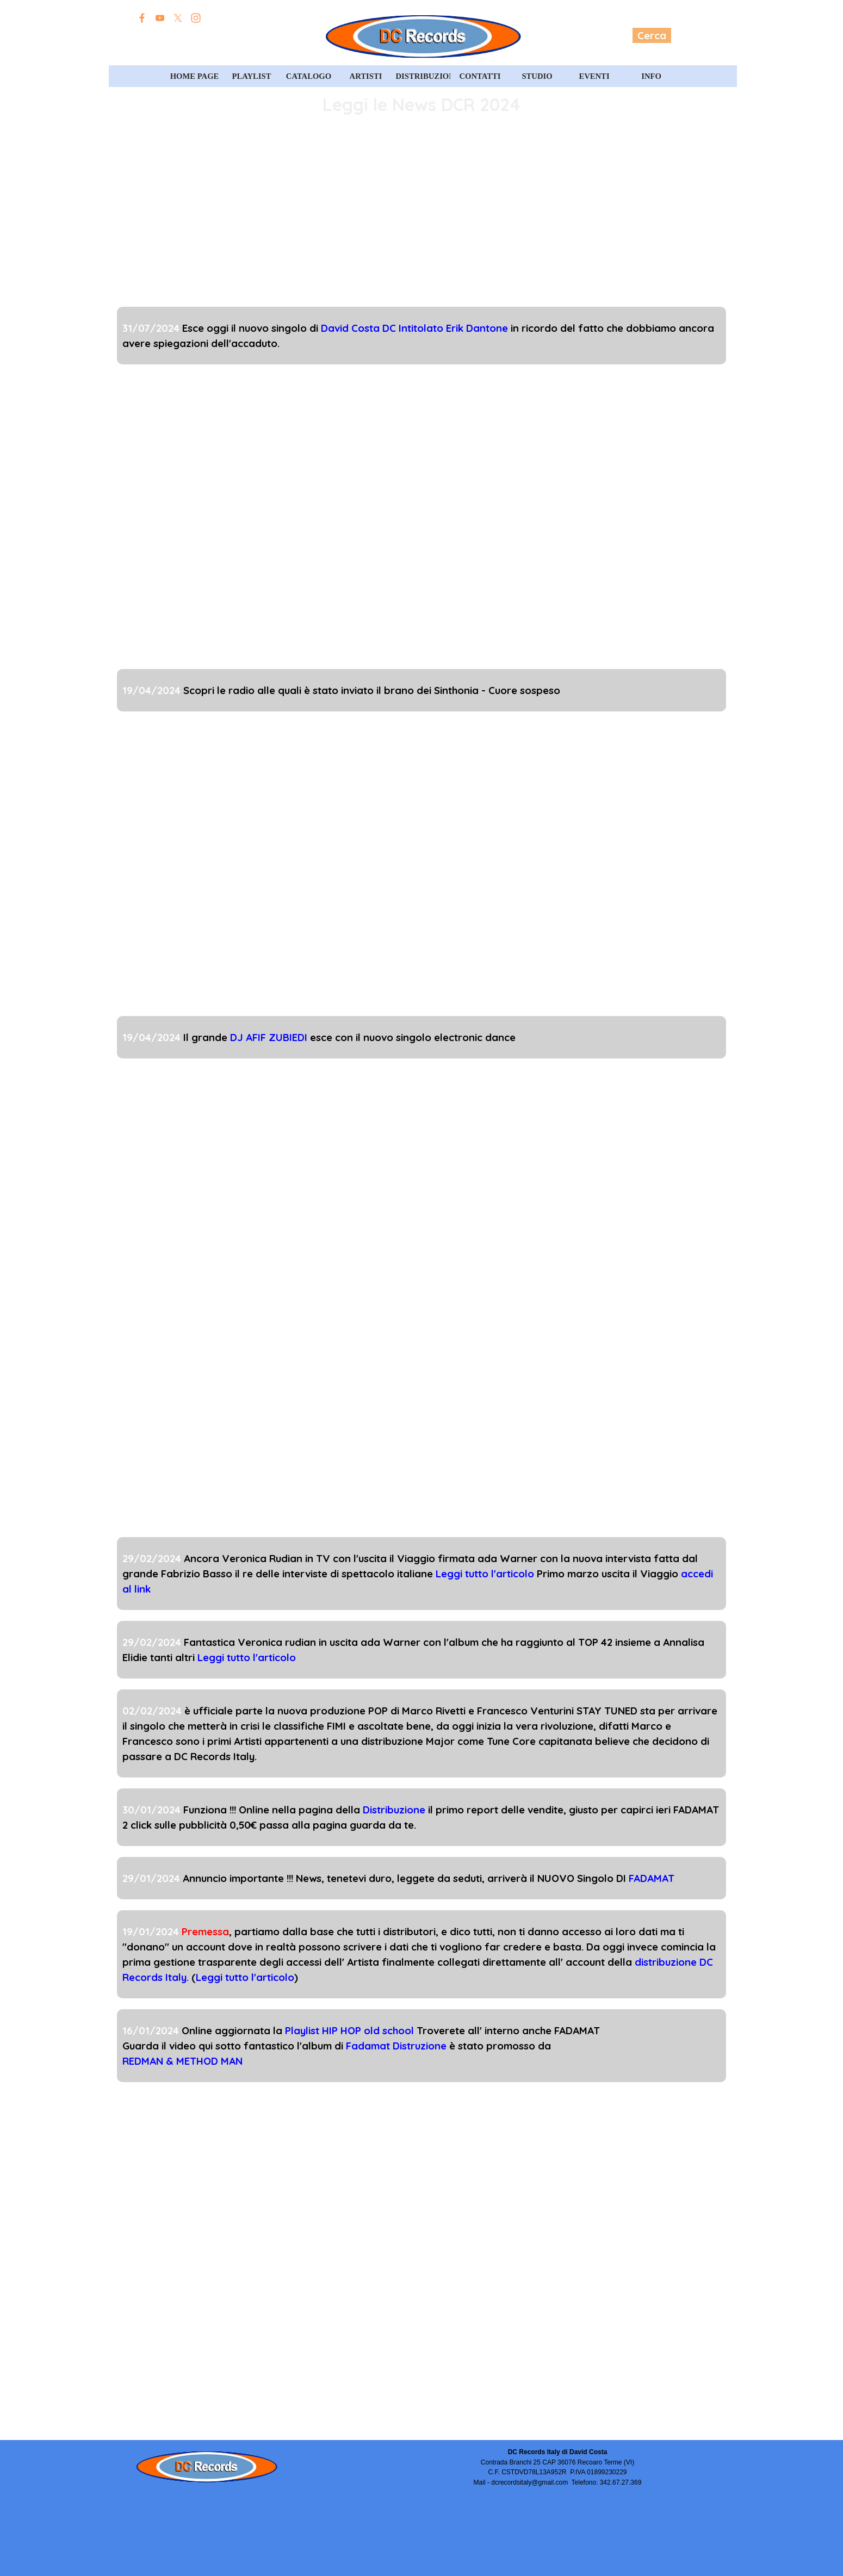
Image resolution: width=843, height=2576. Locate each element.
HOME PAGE (194, 76)
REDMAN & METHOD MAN (182, 2060)
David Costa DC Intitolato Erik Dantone (414, 328)
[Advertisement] (421, 214)
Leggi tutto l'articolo (485, 1573)
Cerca (651, 35)
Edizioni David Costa (197, 36)
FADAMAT (651, 1878)
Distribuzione (394, 1809)
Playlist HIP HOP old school (349, 2030)
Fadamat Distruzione (396, 2045)
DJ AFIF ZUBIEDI (268, 1037)
